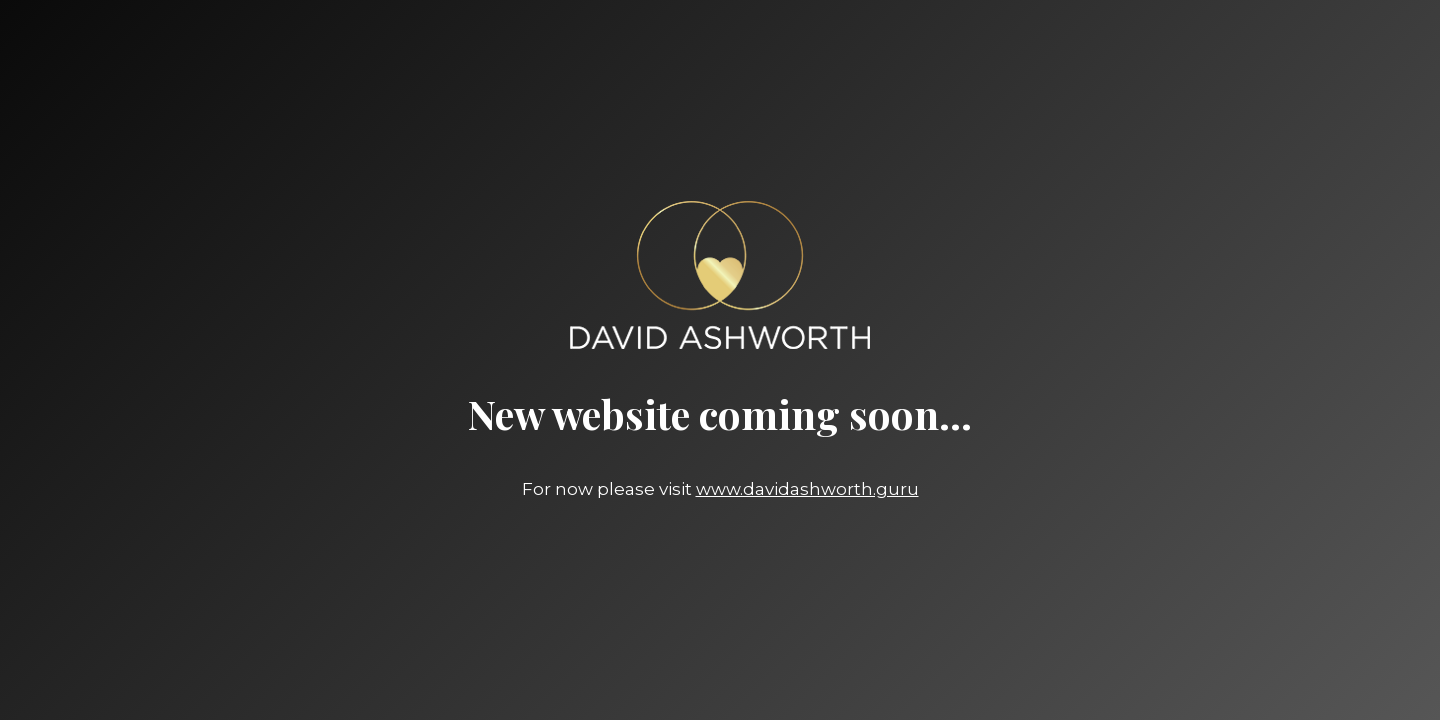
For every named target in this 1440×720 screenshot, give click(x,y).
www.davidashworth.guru (807, 489)
